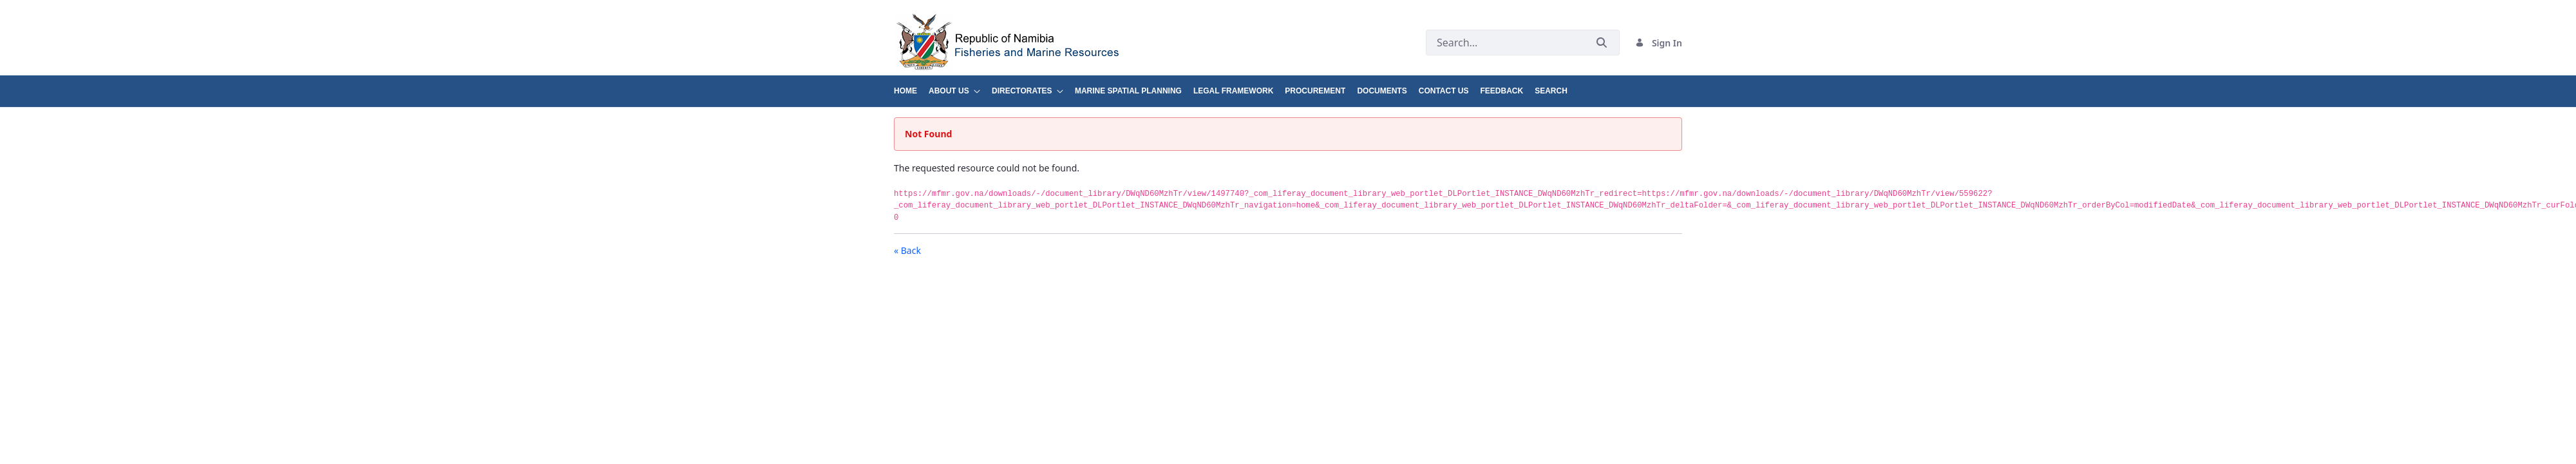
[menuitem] (911, 86)
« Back (907, 250)
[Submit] (1602, 43)
